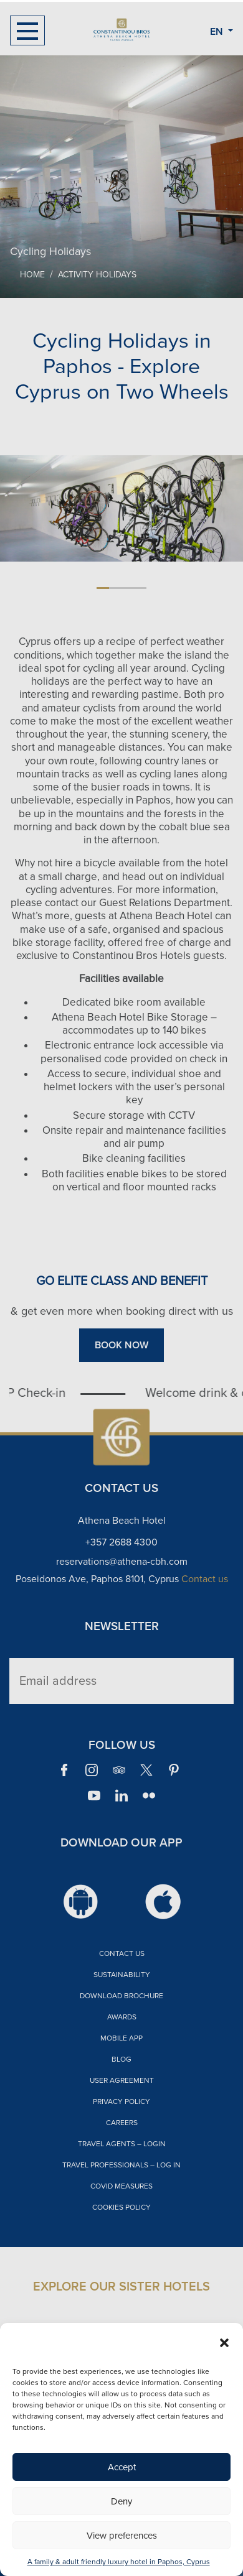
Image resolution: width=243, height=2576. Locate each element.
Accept (122, 2467)
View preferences (122, 2535)
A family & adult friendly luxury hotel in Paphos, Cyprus (118, 2562)
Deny (121, 2501)
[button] (224, 2342)
